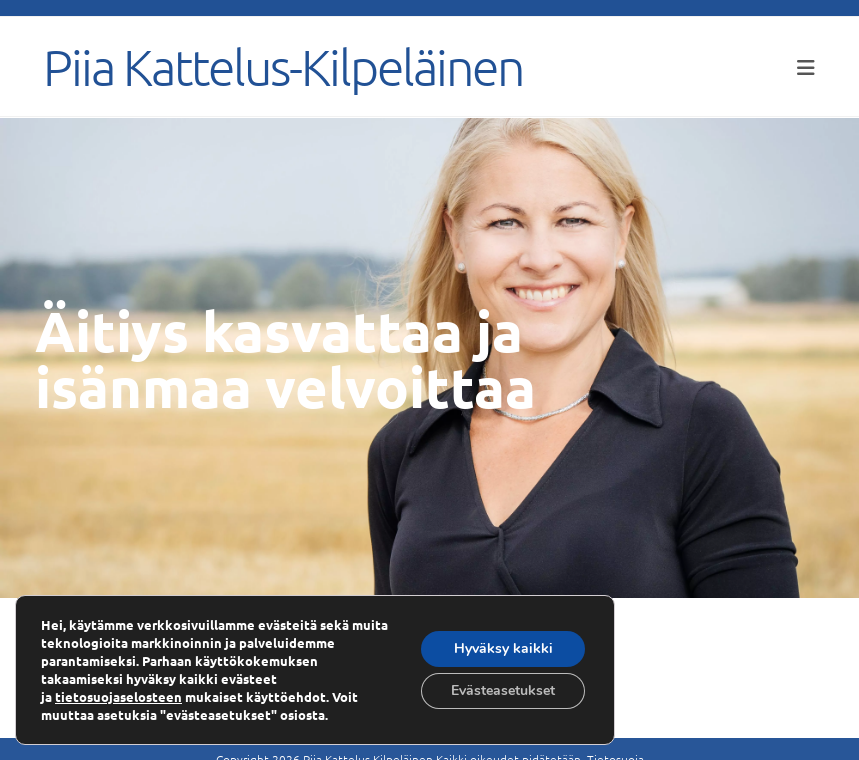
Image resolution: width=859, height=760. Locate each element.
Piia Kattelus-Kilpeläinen (283, 66)
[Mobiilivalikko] (806, 66)
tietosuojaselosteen (118, 696)
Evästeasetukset (503, 690)
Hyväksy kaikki (503, 648)
